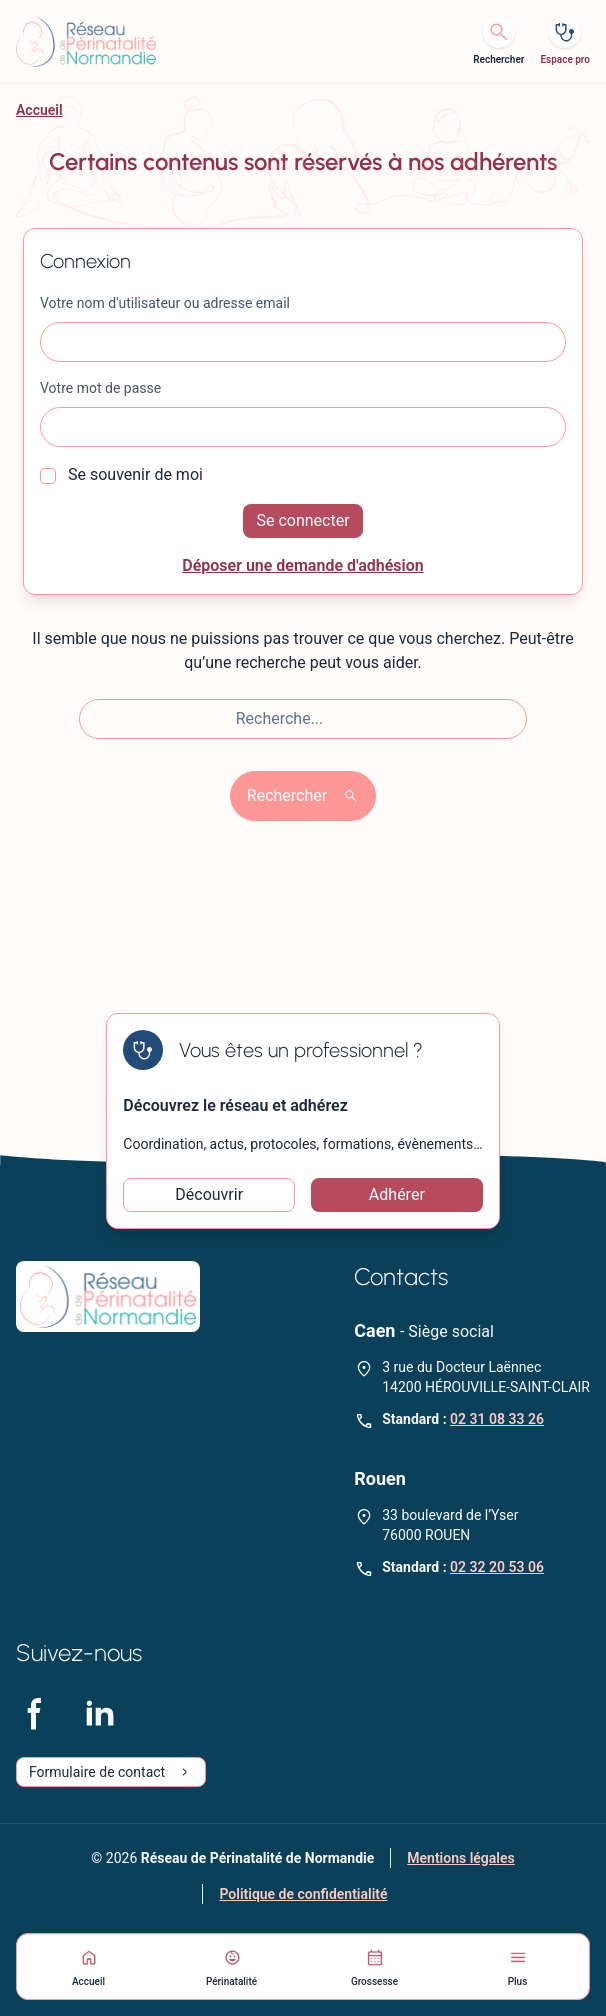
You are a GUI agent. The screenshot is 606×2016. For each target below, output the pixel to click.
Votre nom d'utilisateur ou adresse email (165, 303)
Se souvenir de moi (121, 474)
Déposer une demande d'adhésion (303, 565)
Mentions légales (460, 1858)
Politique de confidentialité (303, 1894)
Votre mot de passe (100, 388)
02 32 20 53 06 (497, 1567)
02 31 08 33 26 (497, 1419)
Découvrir (209, 1194)
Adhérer (397, 1194)
